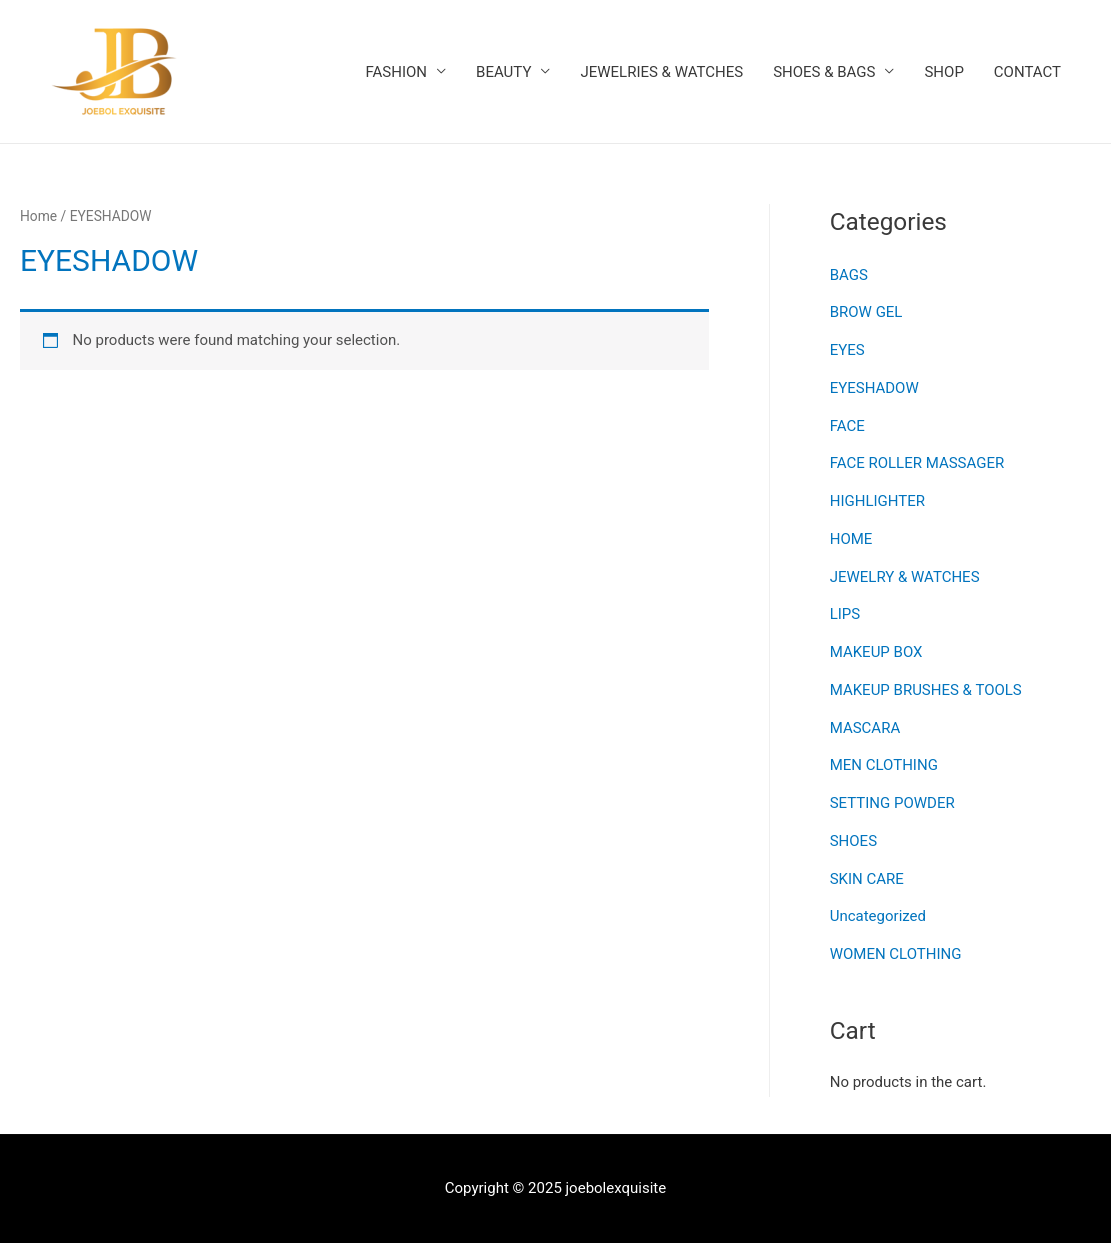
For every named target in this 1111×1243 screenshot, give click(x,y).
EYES (847, 350)
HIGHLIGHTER (877, 501)
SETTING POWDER (892, 803)
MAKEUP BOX (876, 652)
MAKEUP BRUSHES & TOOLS (926, 690)
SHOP (943, 72)
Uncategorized (878, 916)
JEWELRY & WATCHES (905, 577)
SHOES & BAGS (824, 72)
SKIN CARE (867, 879)
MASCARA (865, 728)
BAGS (849, 275)
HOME (851, 539)
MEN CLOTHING (884, 765)
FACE (847, 426)
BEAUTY (503, 72)
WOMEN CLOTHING (896, 954)
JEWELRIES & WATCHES (661, 72)
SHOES (853, 841)
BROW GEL (866, 312)
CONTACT (1027, 72)
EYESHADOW (874, 388)
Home (38, 216)
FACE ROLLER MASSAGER (917, 463)
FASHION (397, 72)
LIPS (845, 614)
